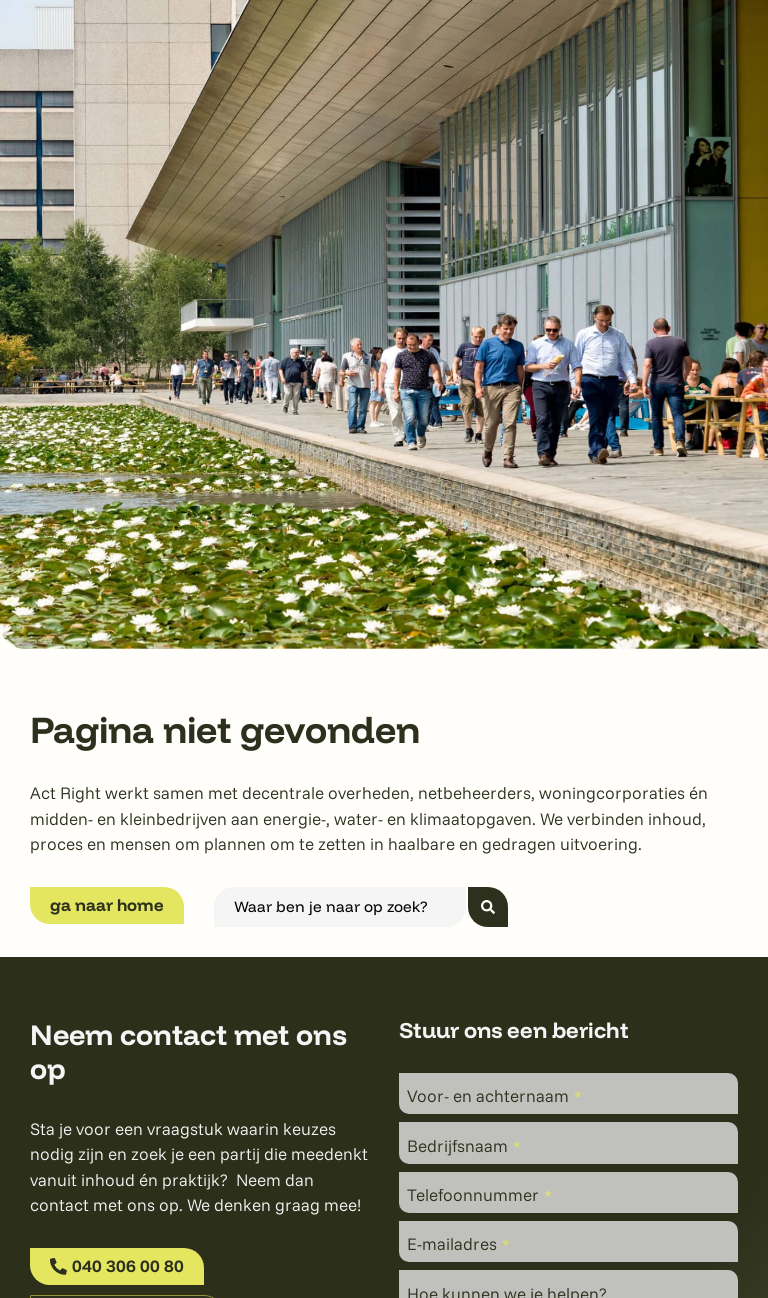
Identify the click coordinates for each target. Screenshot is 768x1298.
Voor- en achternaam (494, 1095)
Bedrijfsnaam (464, 1145)
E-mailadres (458, 1244)
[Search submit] (488, 907)
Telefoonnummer (479, 1194)
